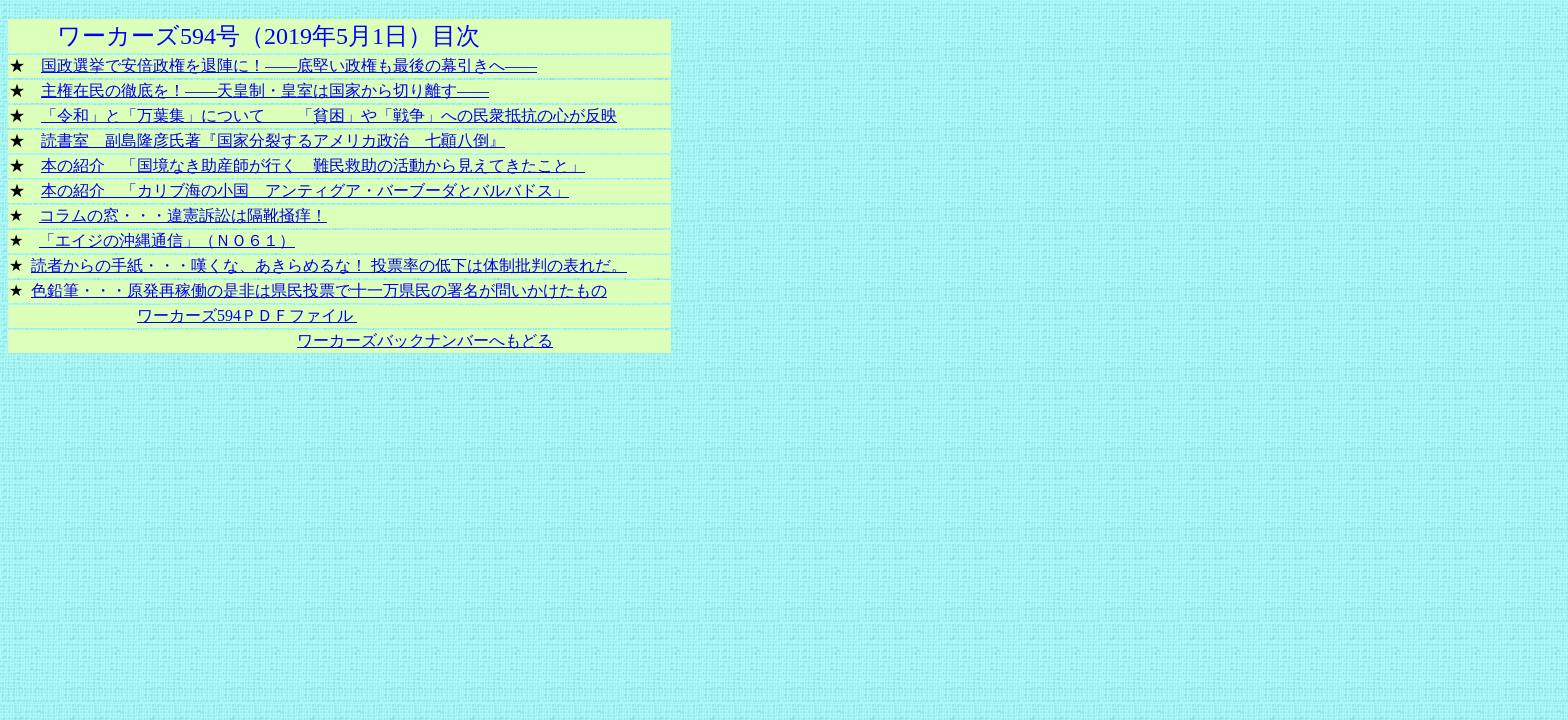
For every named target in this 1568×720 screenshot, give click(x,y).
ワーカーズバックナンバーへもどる (425, 340)
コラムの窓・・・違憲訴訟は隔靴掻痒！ (183, 215)
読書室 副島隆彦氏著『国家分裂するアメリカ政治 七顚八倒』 (273, 140)
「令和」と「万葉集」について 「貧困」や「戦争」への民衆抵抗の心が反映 (329, 115)
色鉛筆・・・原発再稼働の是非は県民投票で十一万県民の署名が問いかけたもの (319, 290)
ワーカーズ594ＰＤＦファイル (247, 315)
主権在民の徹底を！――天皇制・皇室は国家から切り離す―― (265, 90)
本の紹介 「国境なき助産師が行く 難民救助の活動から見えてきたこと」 (313, 165)
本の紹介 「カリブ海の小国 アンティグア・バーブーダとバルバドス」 (305, 190)
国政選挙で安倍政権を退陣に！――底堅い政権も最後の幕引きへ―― (289, 65)
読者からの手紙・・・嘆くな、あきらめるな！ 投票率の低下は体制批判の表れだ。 (329, 265)
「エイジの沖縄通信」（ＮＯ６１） (167, 240)
